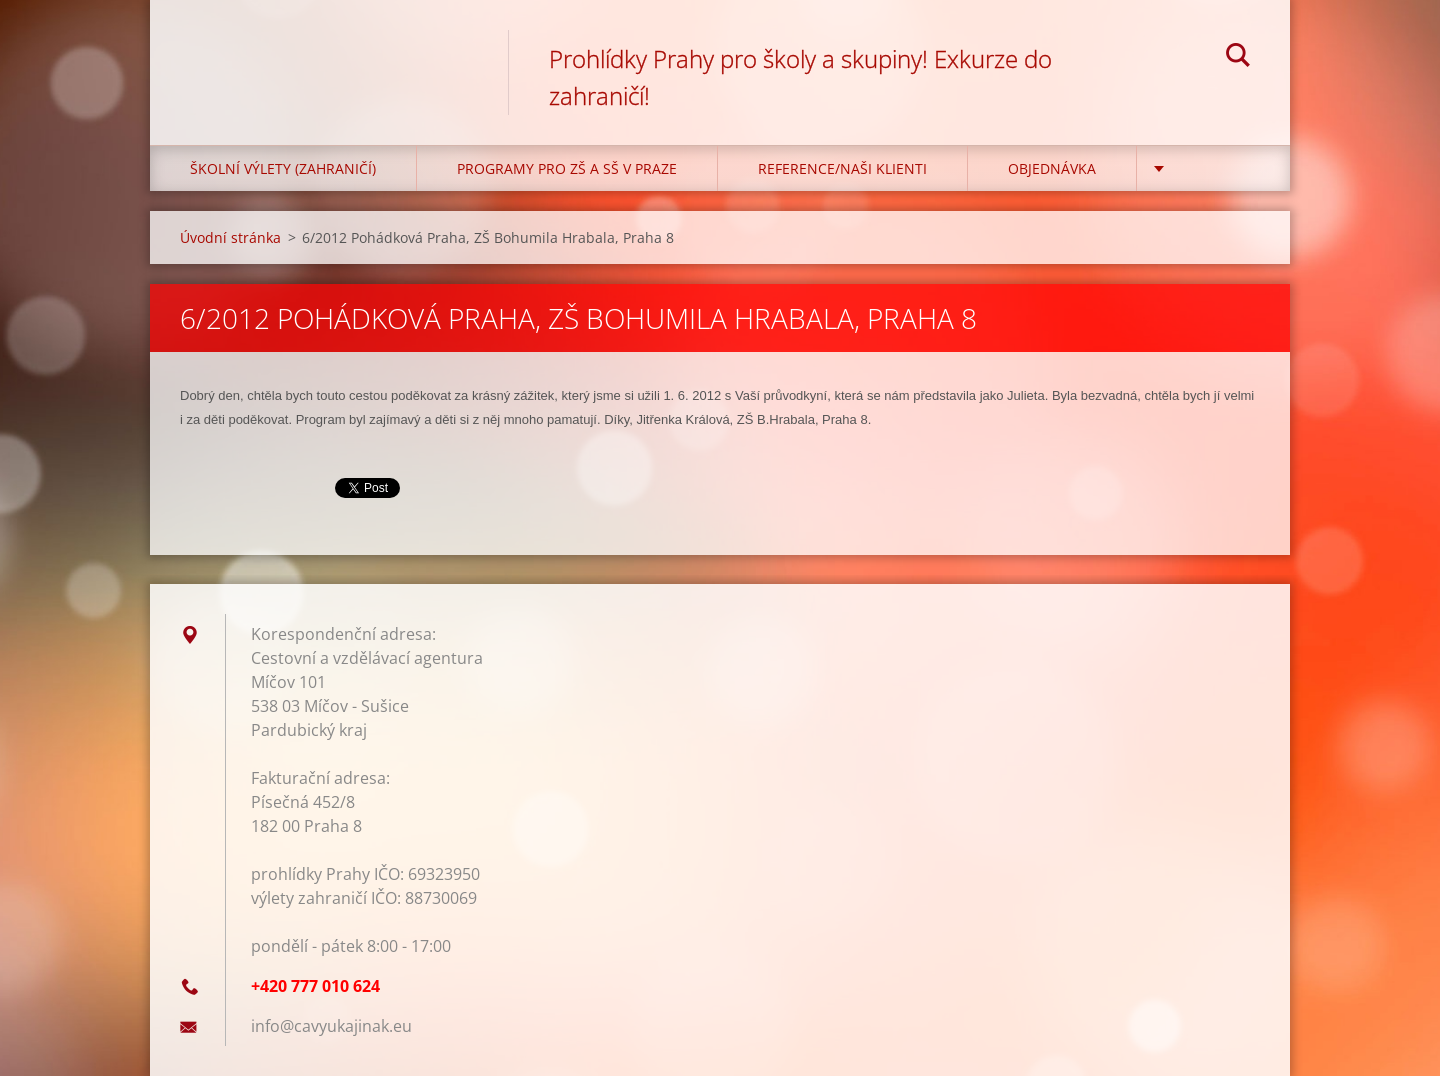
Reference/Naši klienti (842, 168)
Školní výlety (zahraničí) (283, 168)
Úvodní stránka (230, 237)
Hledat (1238, 58)
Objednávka (1052, 168)
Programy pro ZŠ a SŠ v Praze (567, 168)
